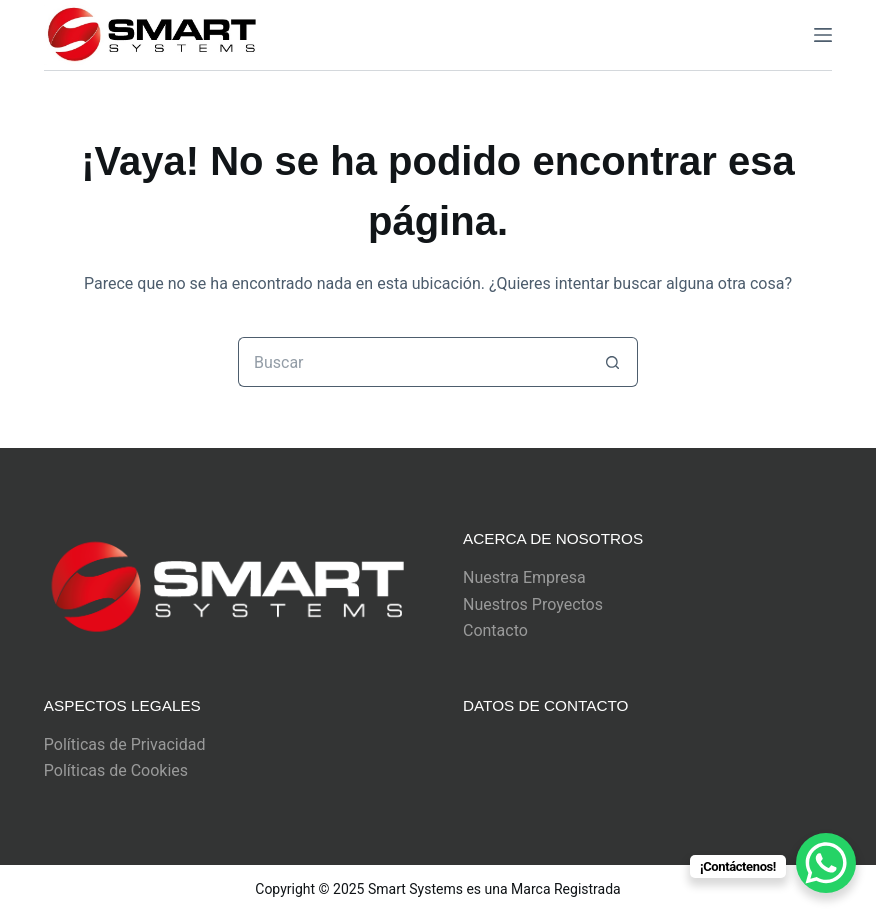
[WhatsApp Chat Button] (826, 863)
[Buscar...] (413, 362)
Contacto (495, 630)
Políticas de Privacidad (125, 744)
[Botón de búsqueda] (613, 362)
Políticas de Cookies (116, 770)
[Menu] (823, 35)
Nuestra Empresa (524, 577)
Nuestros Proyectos (533, 604)
